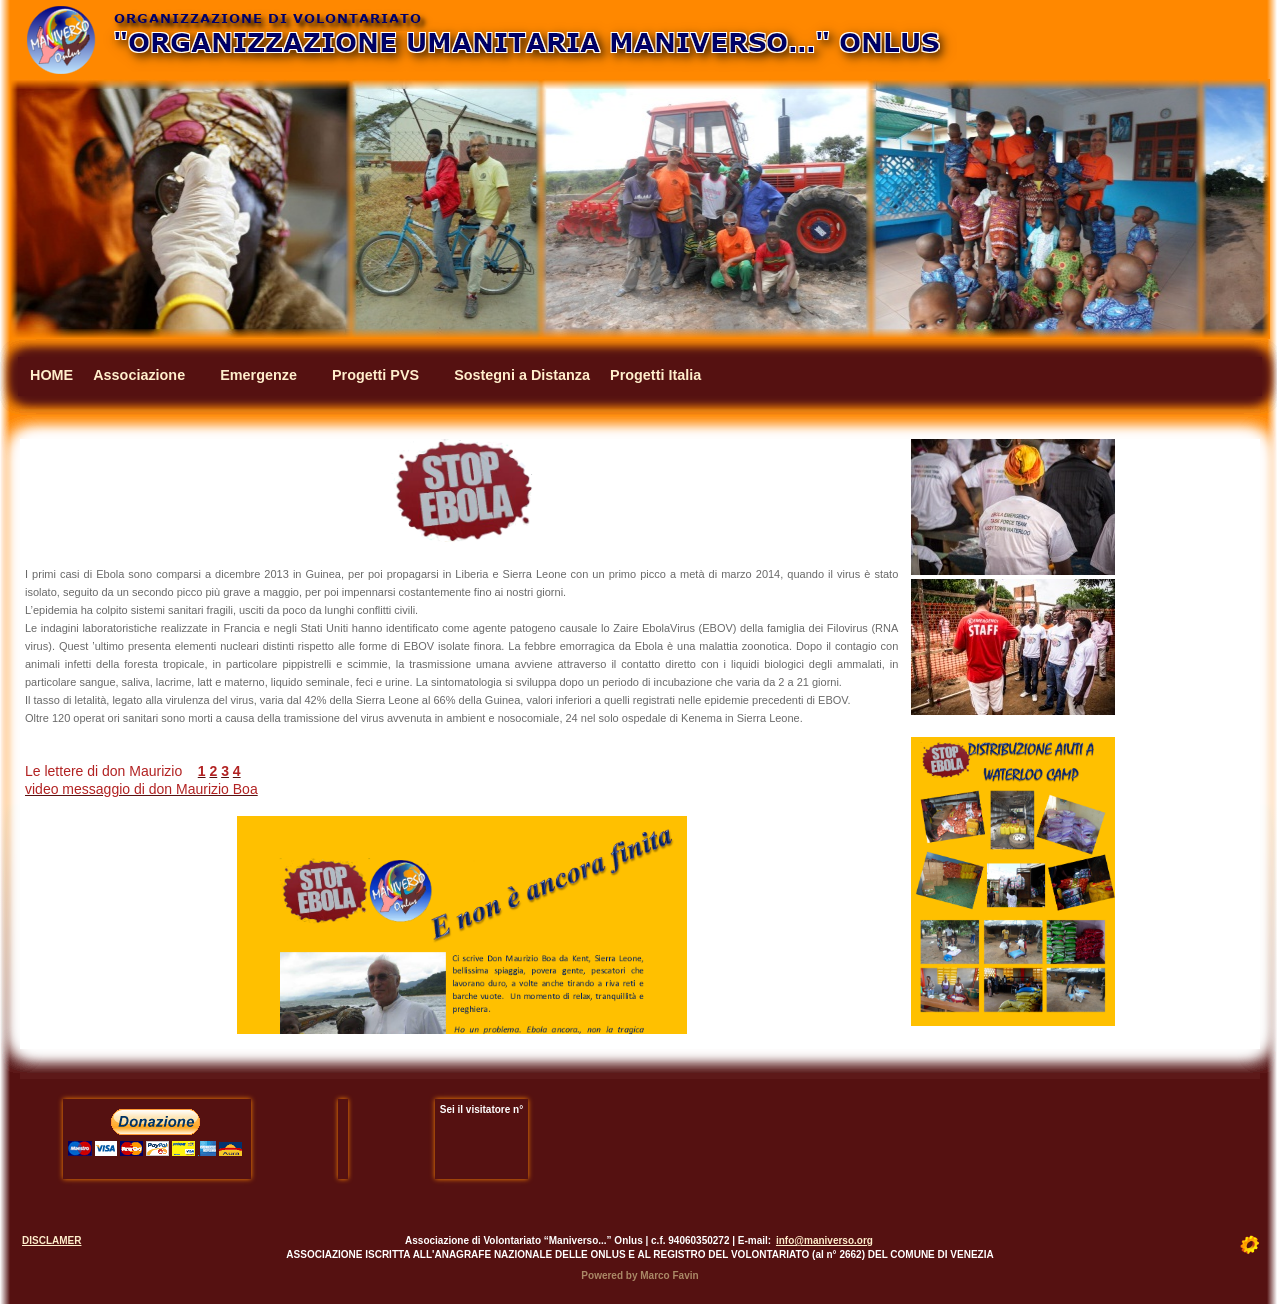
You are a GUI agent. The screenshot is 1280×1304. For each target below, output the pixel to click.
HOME (51, 375)
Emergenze (258, 375)
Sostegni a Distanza (522, 375)
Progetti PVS (375, 375)
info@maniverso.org (824, 1240)
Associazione (139, 375)
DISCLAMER (51, 1240)
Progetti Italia (655, 375)
